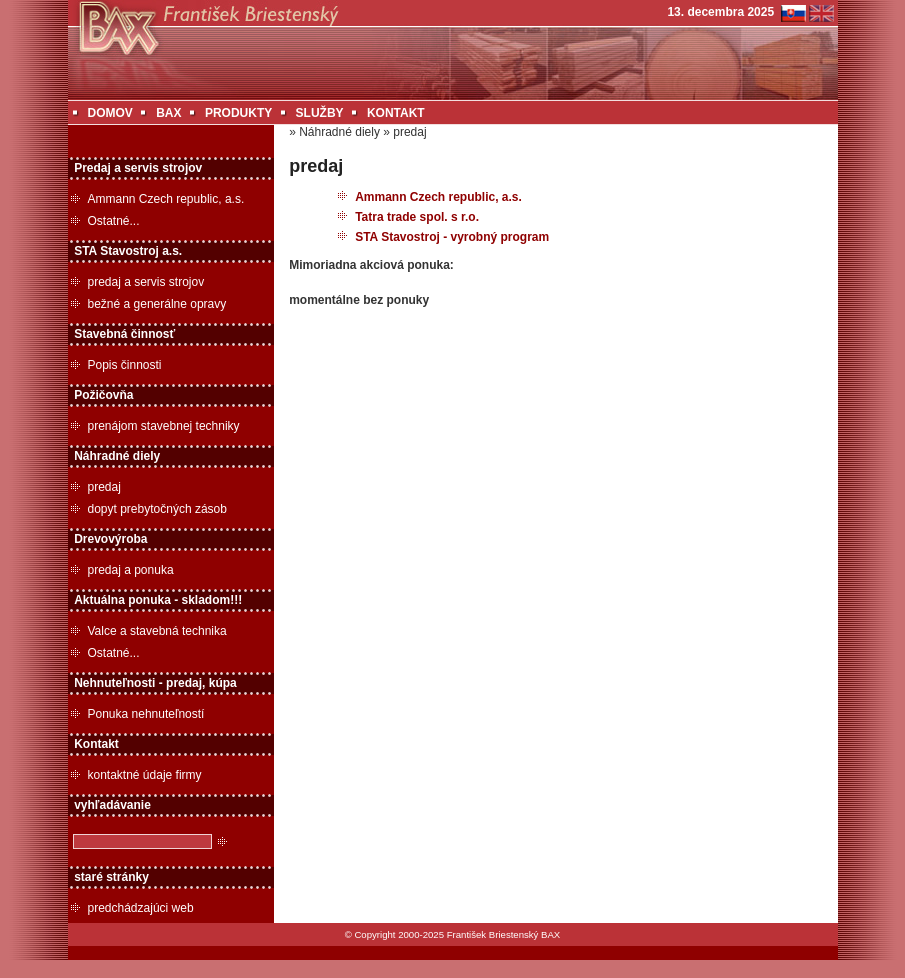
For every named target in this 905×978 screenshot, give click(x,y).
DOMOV (110, 113)
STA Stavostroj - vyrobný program (452, 237)
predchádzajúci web (141, 908)
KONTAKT (396, 113)
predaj (104, 487)
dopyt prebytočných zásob (157, 509)
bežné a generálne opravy (157, 304)
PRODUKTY (238, 113)
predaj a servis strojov (146, 282)
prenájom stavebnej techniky (164, 426)
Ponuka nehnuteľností (146, 714)
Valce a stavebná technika (157, 631)
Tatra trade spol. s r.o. (417, 217)
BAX (168, 113)
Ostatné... (114, 221)
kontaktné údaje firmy (145, 775)
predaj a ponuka (131, 570)
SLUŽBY (320, 113)
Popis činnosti (125, 365)
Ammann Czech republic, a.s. (166, 199)
